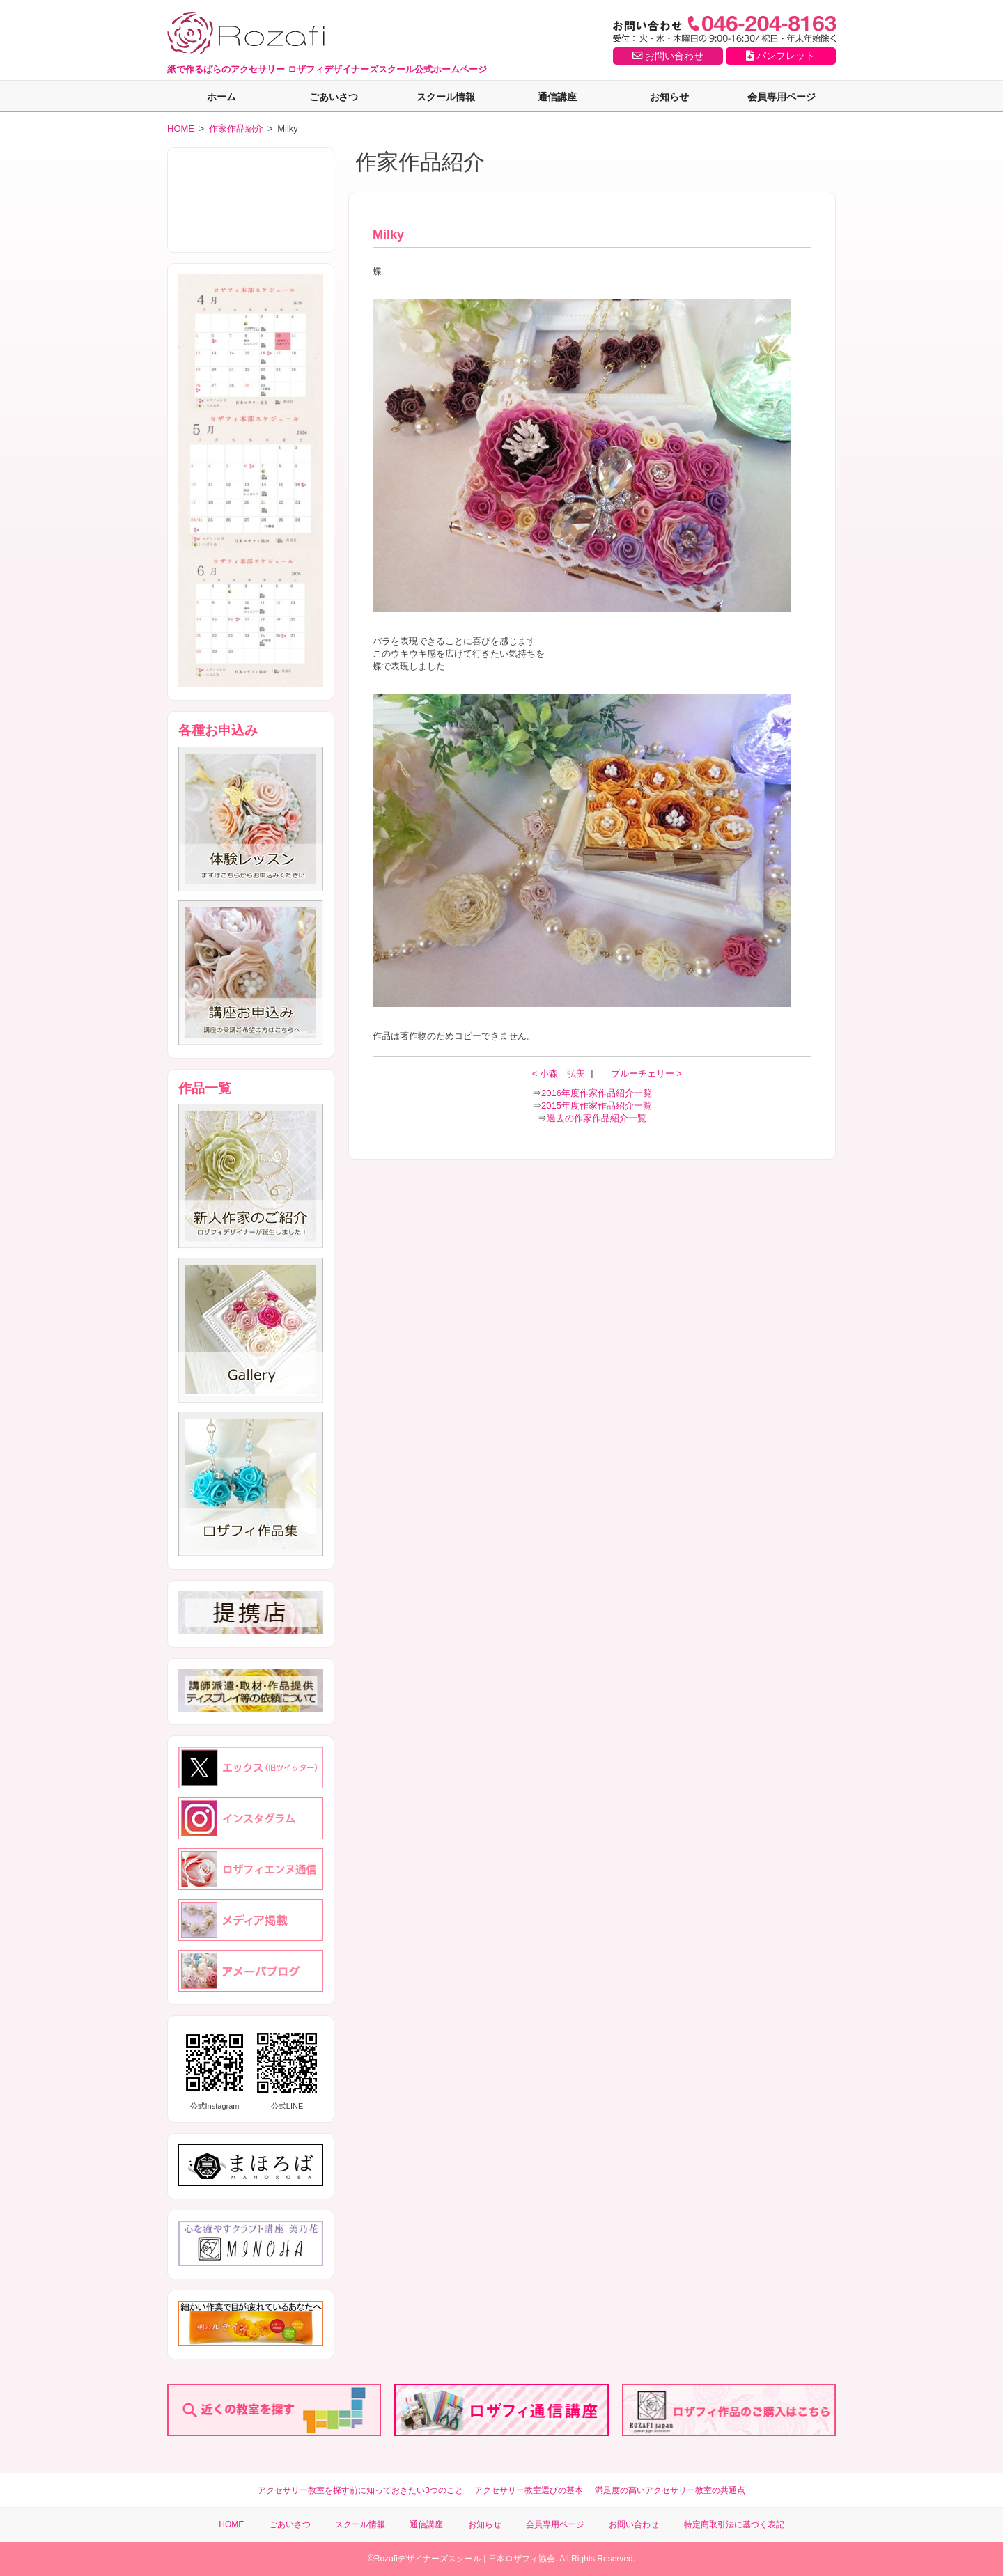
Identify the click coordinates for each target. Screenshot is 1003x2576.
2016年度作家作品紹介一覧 (596, 1093)
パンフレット (780, 55)
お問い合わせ (667, 55)
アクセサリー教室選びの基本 (528, 2490)
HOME (180, 128)
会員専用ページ (781, 96)
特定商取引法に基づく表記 (734, 2524)
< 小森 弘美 (560, 1073)
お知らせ (669, 96)
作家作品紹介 (236, 128)
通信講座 (557, 96)
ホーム (221, 96)
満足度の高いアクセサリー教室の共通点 (670, 2490)
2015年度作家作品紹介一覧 (596, 1105)
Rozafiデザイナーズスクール (427, 2558)
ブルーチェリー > (646, 1073)
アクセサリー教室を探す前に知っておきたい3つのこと (360, 2490)
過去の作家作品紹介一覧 (596, 1118)
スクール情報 (446, 96)
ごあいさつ (333, 96)
